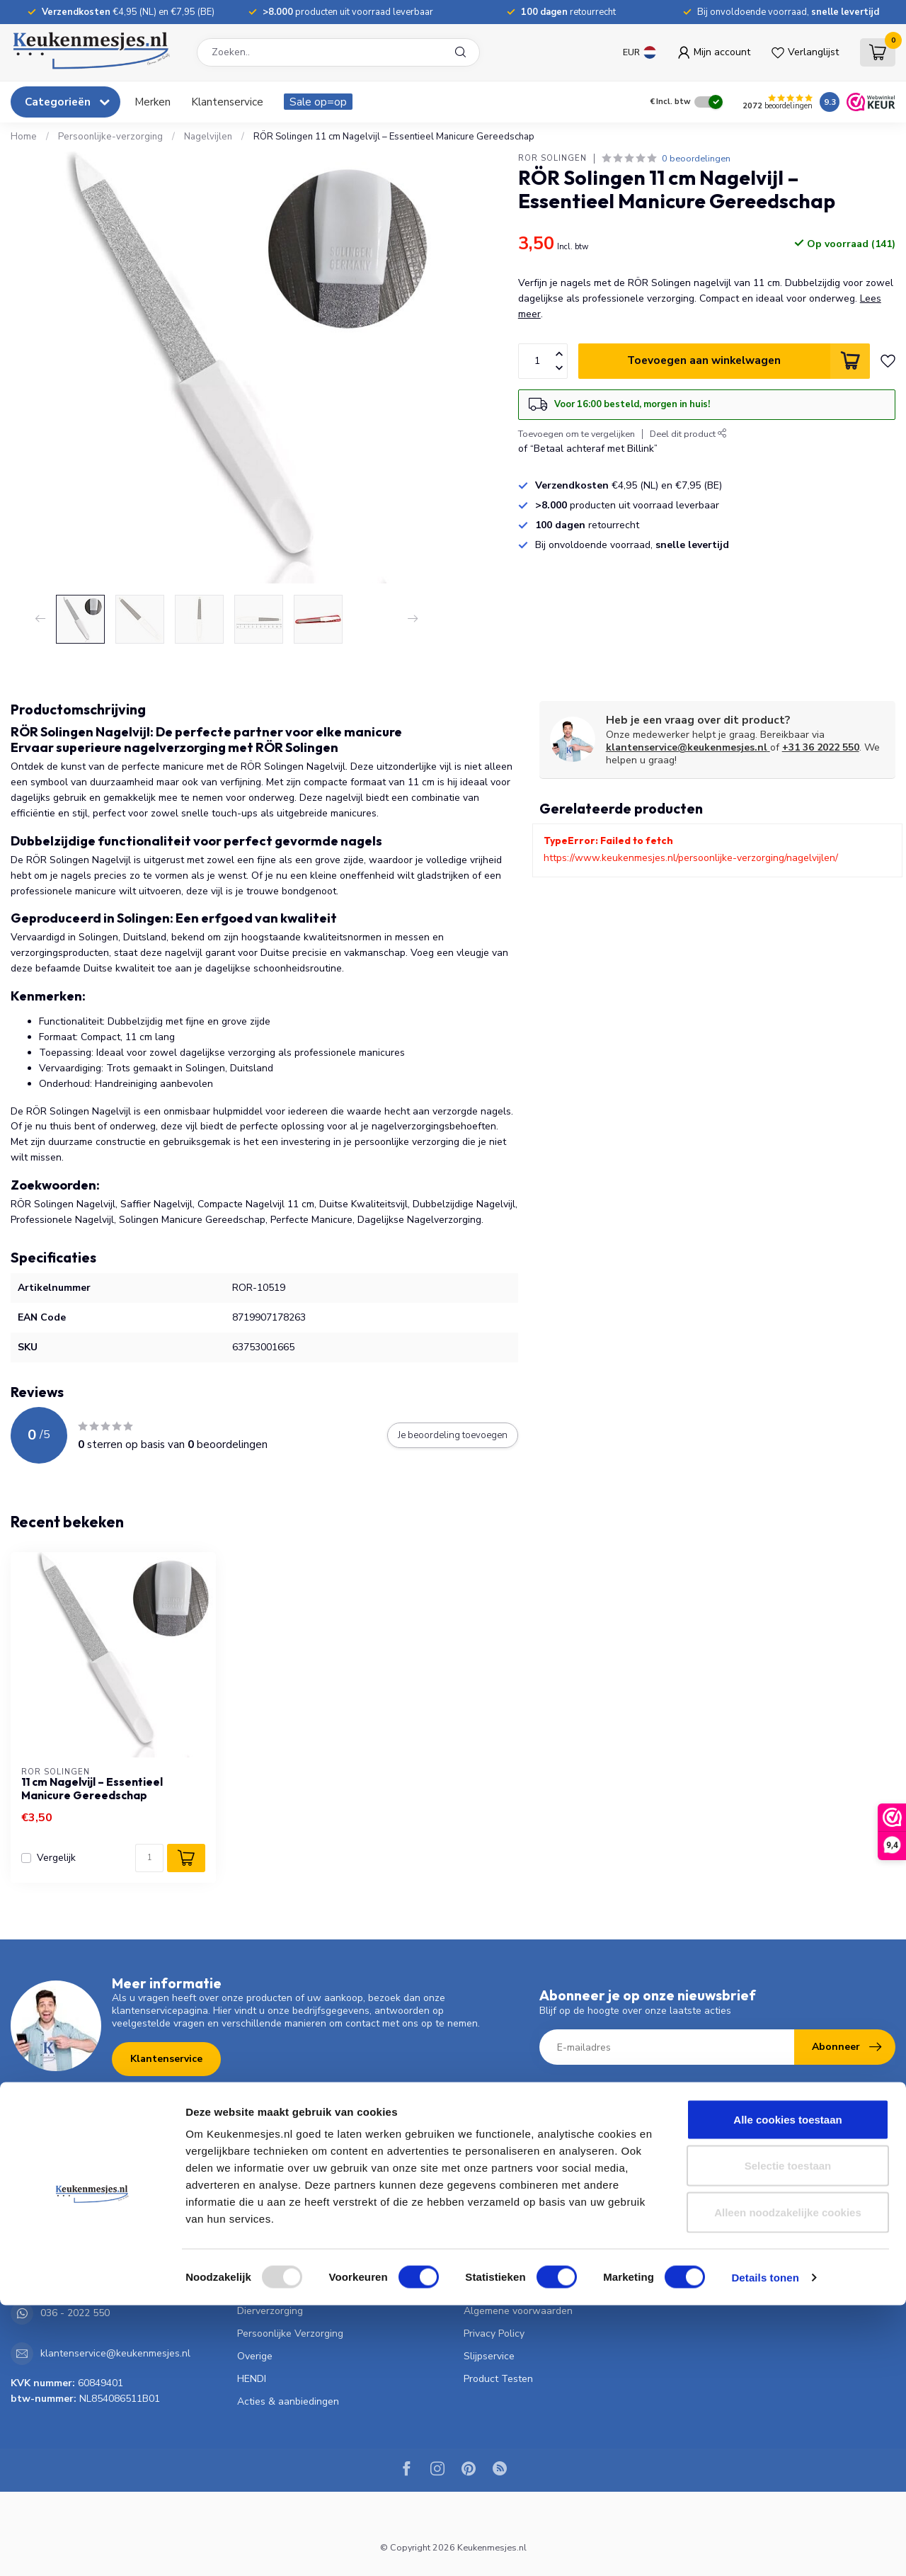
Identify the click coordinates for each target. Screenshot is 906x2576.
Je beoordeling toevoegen (453, 1435)
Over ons (484, 2175)
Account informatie (733, 2175)
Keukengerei (265, 2197)
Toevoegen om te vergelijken (576, 434)
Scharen (256, 2265)
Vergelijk (56, 1857)
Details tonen (764, 2548)
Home (24, 136)
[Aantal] (149, 1858)
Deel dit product (688, 434)
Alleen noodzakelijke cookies (787, 2483)
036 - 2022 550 (75, 2272)
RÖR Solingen (552, 158)
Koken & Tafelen (275, 2220)
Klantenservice (227, 101)
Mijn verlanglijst (725, 2220)
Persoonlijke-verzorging (110, 136)
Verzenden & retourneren (521, 2243)
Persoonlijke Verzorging (290, 2333)
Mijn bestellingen (728, 2197)
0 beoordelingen (696, 158)
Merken (152, 101)
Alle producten (723, 2265)
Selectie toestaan (788, 2437)
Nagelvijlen (208, 136)
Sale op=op (318, 101)
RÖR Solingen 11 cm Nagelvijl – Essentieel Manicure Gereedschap (393, 136)
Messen (254, 2175)
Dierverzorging (270, 2311)
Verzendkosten (498, 2197)
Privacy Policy (494, 2333)
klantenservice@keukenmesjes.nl (688, 747)
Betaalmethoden (501, 2220)
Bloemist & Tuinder (280, 2288)
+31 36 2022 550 (820, 747)
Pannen (254, 2243)
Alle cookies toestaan (787, 2390)
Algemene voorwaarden (518, 2311)
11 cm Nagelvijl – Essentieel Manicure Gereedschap (92, 1788)
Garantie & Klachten (509, 2288)
